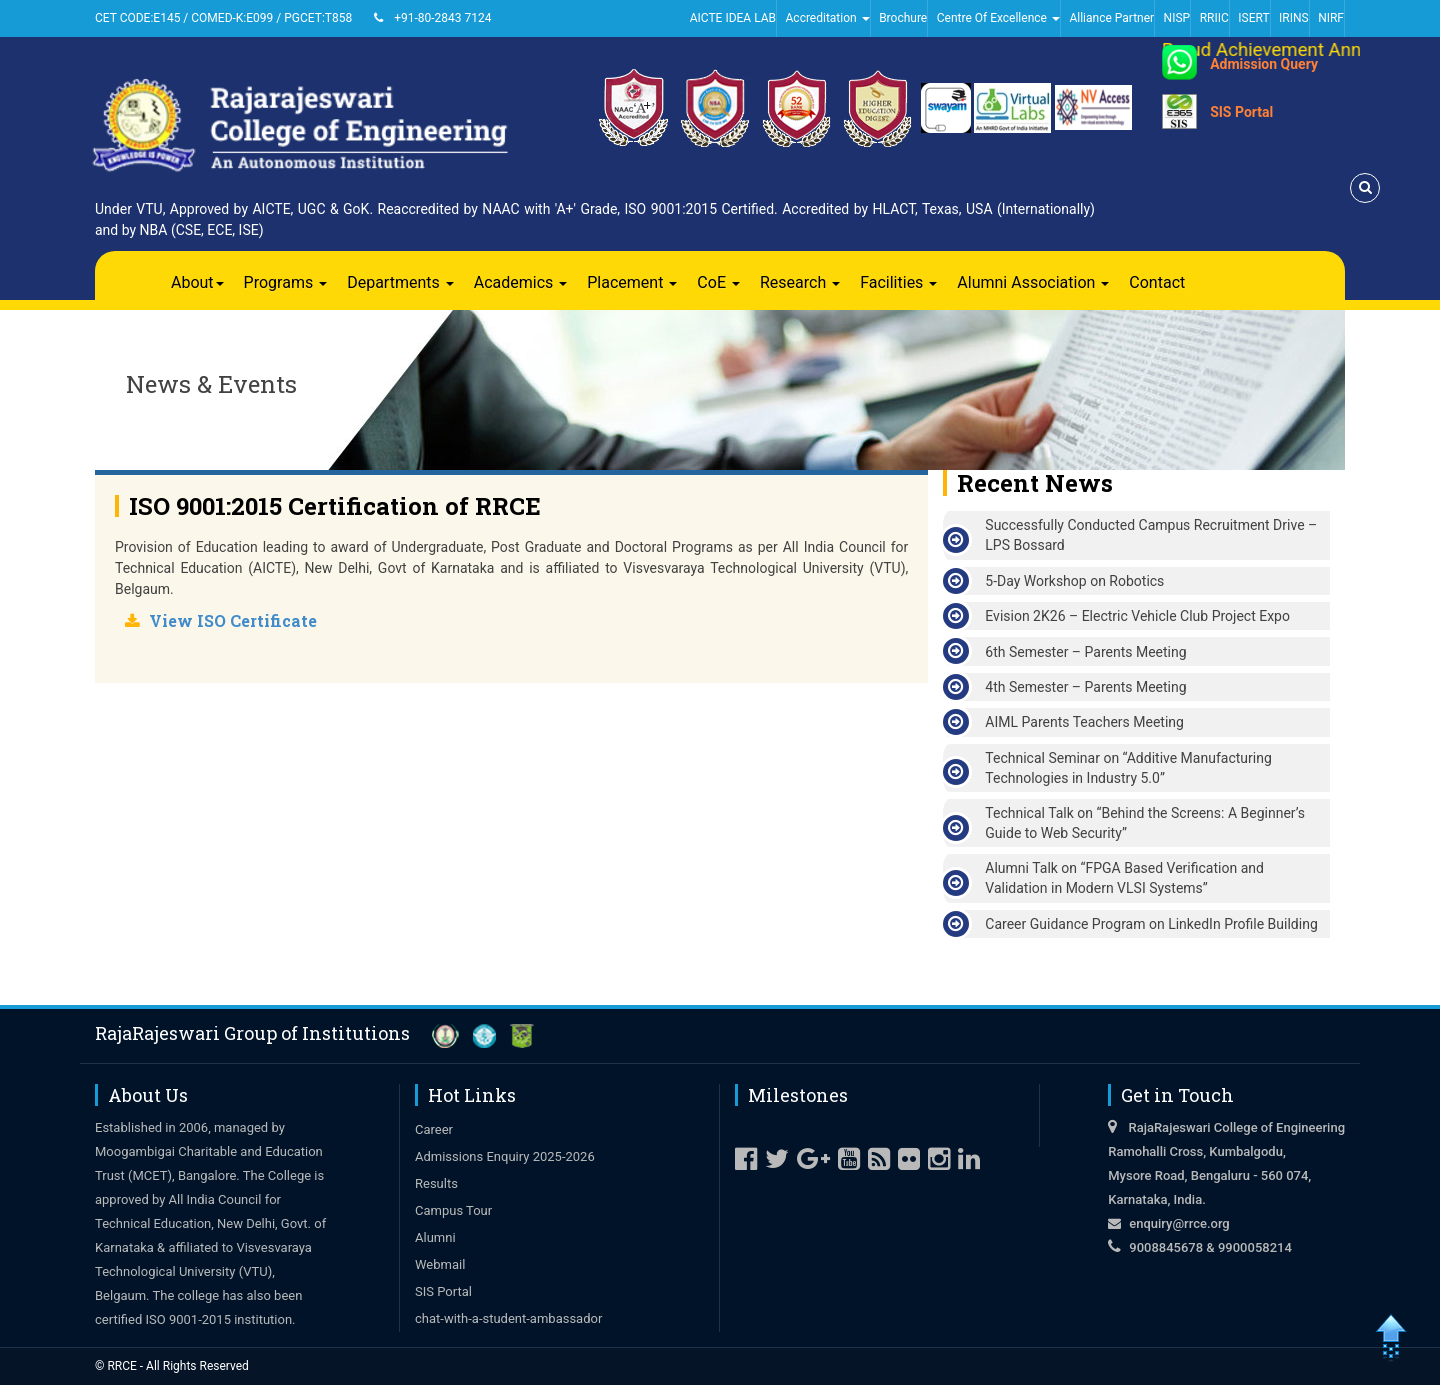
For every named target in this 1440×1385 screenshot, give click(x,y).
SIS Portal (1241, 112)
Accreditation (828, 18)
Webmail (440, 1264)
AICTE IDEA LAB (733, 18)
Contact (1157, 282)
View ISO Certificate (233, 620)
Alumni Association (1033, 282)
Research (800, 282)
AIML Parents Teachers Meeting (1084, 722)
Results (436, 1183)
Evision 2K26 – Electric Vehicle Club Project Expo (1137, 616)
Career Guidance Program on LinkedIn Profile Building (1151, 924)
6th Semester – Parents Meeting (1085, 652)
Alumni (435, 1237)
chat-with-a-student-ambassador (508, 1318)
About (197, 282)
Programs (286, 282)
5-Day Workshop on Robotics (1074, 581)
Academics (521, 282)
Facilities (898, 282)
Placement (632, 282)
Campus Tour (453, 1210)
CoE (718, 282)
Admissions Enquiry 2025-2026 (505, 1156)
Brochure (903, 18)
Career (434, 1129)
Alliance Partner (1111, 18)
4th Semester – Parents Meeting (1085, 687)
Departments (400, 282)
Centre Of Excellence (998, 18)
